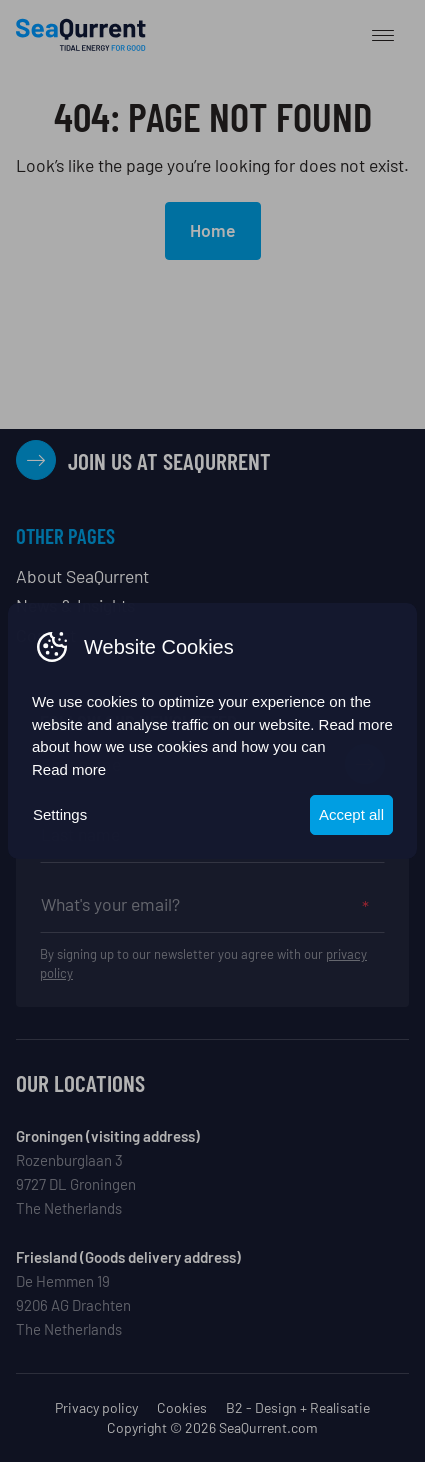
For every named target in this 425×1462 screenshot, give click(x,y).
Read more (69, 769)
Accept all (351, 814)
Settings (60, 814)
